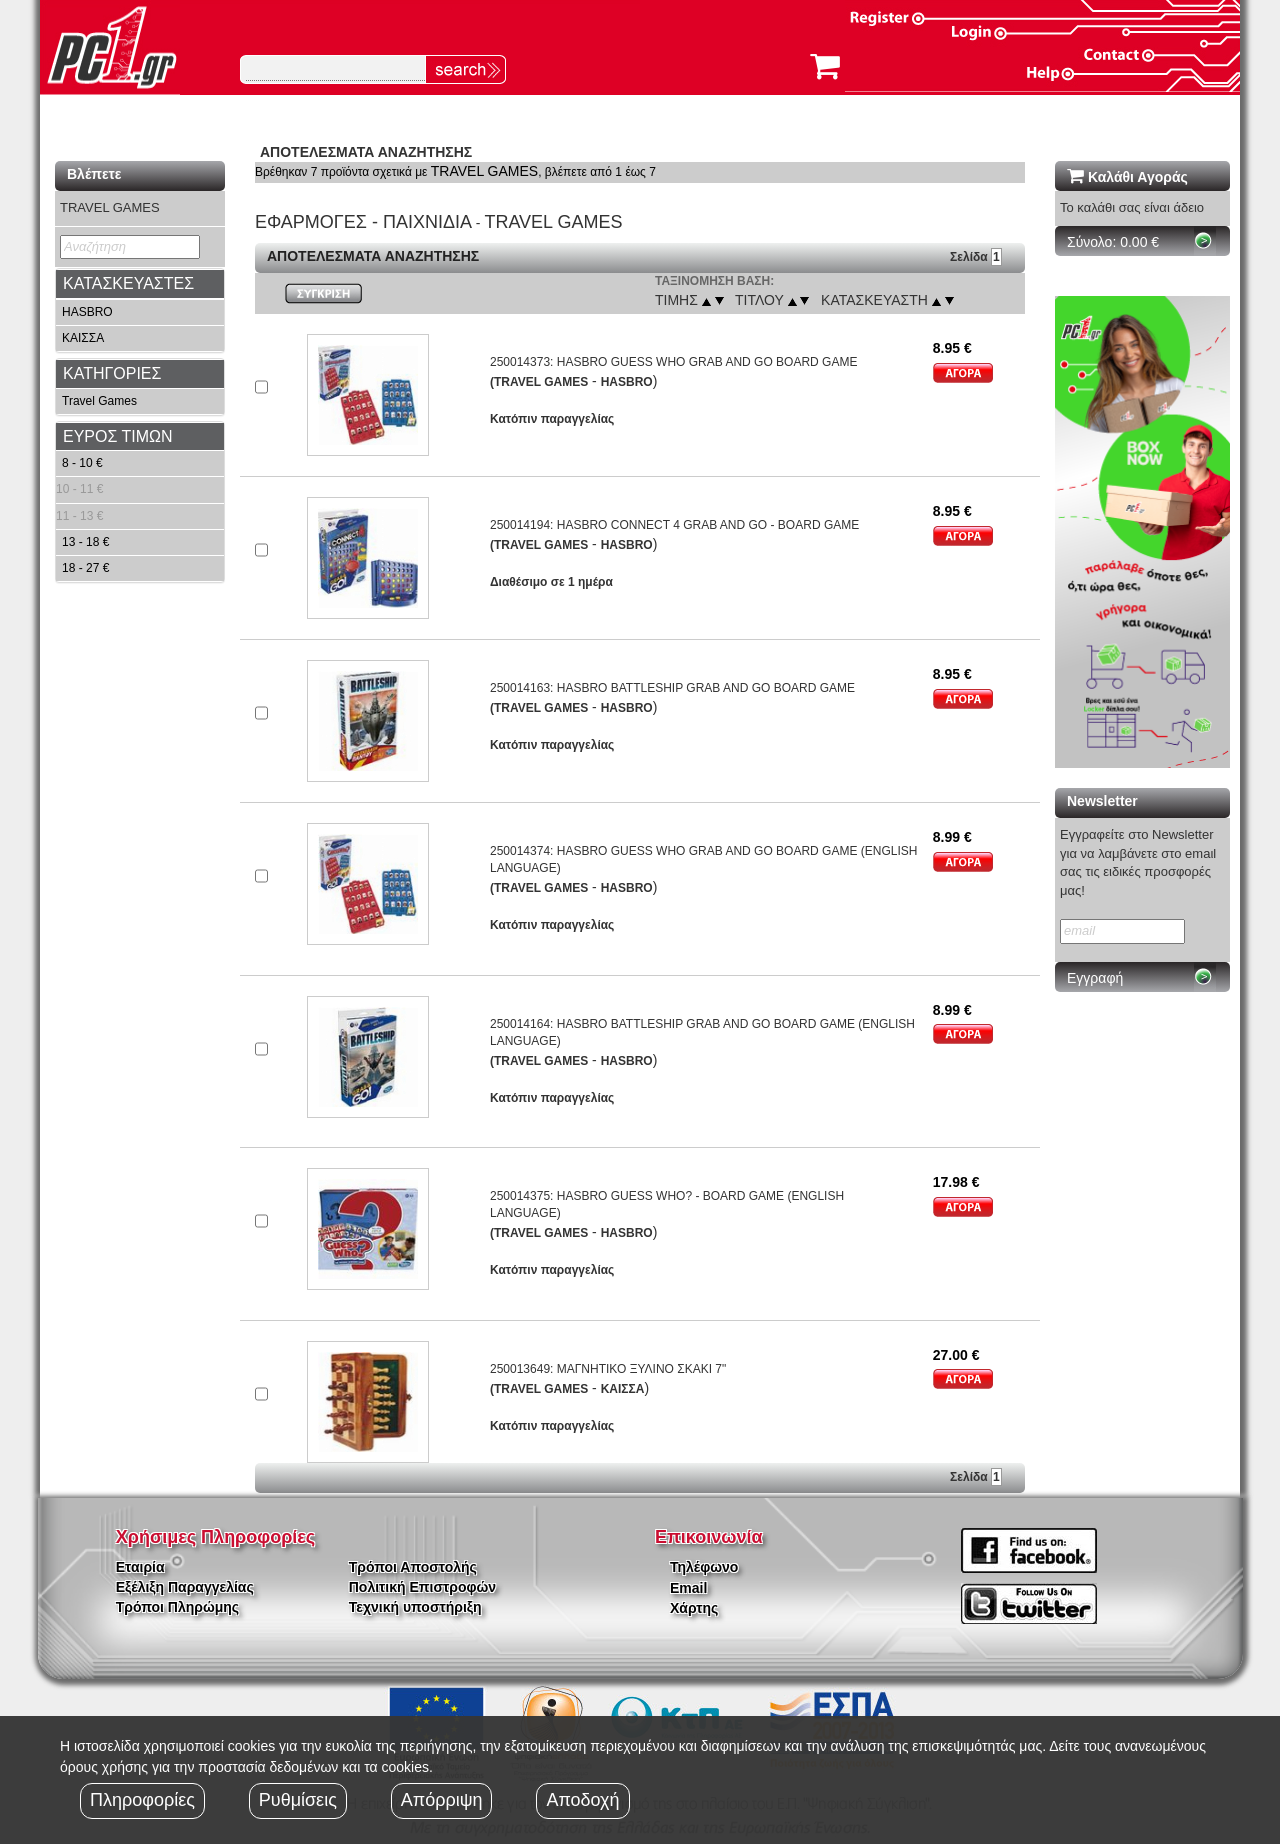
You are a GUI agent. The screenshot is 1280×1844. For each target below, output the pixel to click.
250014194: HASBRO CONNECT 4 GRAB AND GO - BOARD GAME (674, 525)
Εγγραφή (1095, 978)
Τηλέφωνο (704, 1567)
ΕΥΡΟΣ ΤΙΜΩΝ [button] (118, 436)
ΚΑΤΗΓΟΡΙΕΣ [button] (112, 373)
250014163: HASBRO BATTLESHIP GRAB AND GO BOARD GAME (672, 688)
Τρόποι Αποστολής (413, 1567)
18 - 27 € (85, 568)
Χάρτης (694, 1608)
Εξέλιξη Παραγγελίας (185, 1587)
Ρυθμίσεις (298, 1800)
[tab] (140, 284)
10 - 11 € (79, 489)
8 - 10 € (82, 463)
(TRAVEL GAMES (539, 382)
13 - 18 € (85, 542)
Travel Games (99, 401)
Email (688, 1588)
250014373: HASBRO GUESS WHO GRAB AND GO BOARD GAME (673, 362)
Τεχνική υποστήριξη (415, 1607)
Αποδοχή (582, 1800)
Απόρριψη (442, 1800)
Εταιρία (140, 1567)
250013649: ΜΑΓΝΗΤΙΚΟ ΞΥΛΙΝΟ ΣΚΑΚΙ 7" (608, 1369)
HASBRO (87, 312)
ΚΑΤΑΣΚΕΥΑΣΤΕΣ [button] (128, 283)
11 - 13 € (79, 516)
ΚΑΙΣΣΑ (83, 338)
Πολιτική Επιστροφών (422, 1587)
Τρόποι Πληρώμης (177, 1607)
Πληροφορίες (142, 1800)
